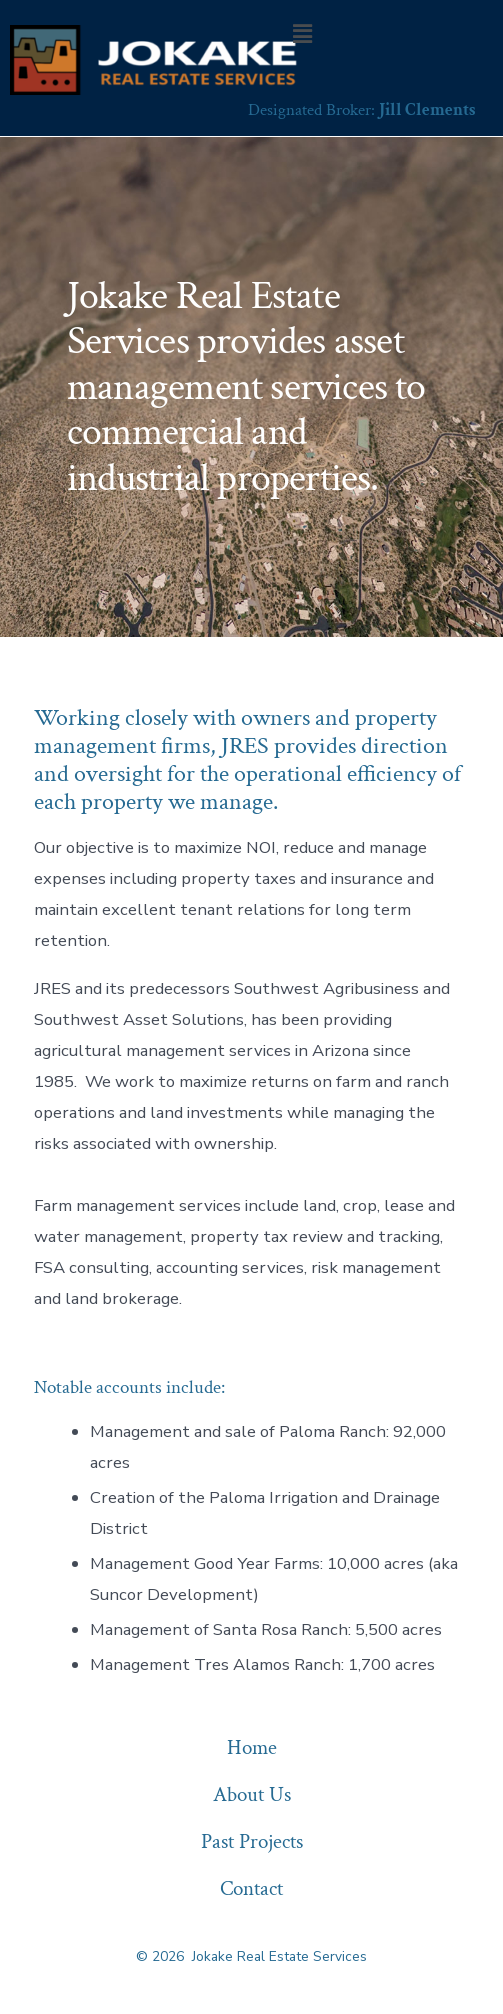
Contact (251, 1888)
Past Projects (252, 1841)
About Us (252, 1794)
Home (252, 1747)
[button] (302, 34)
